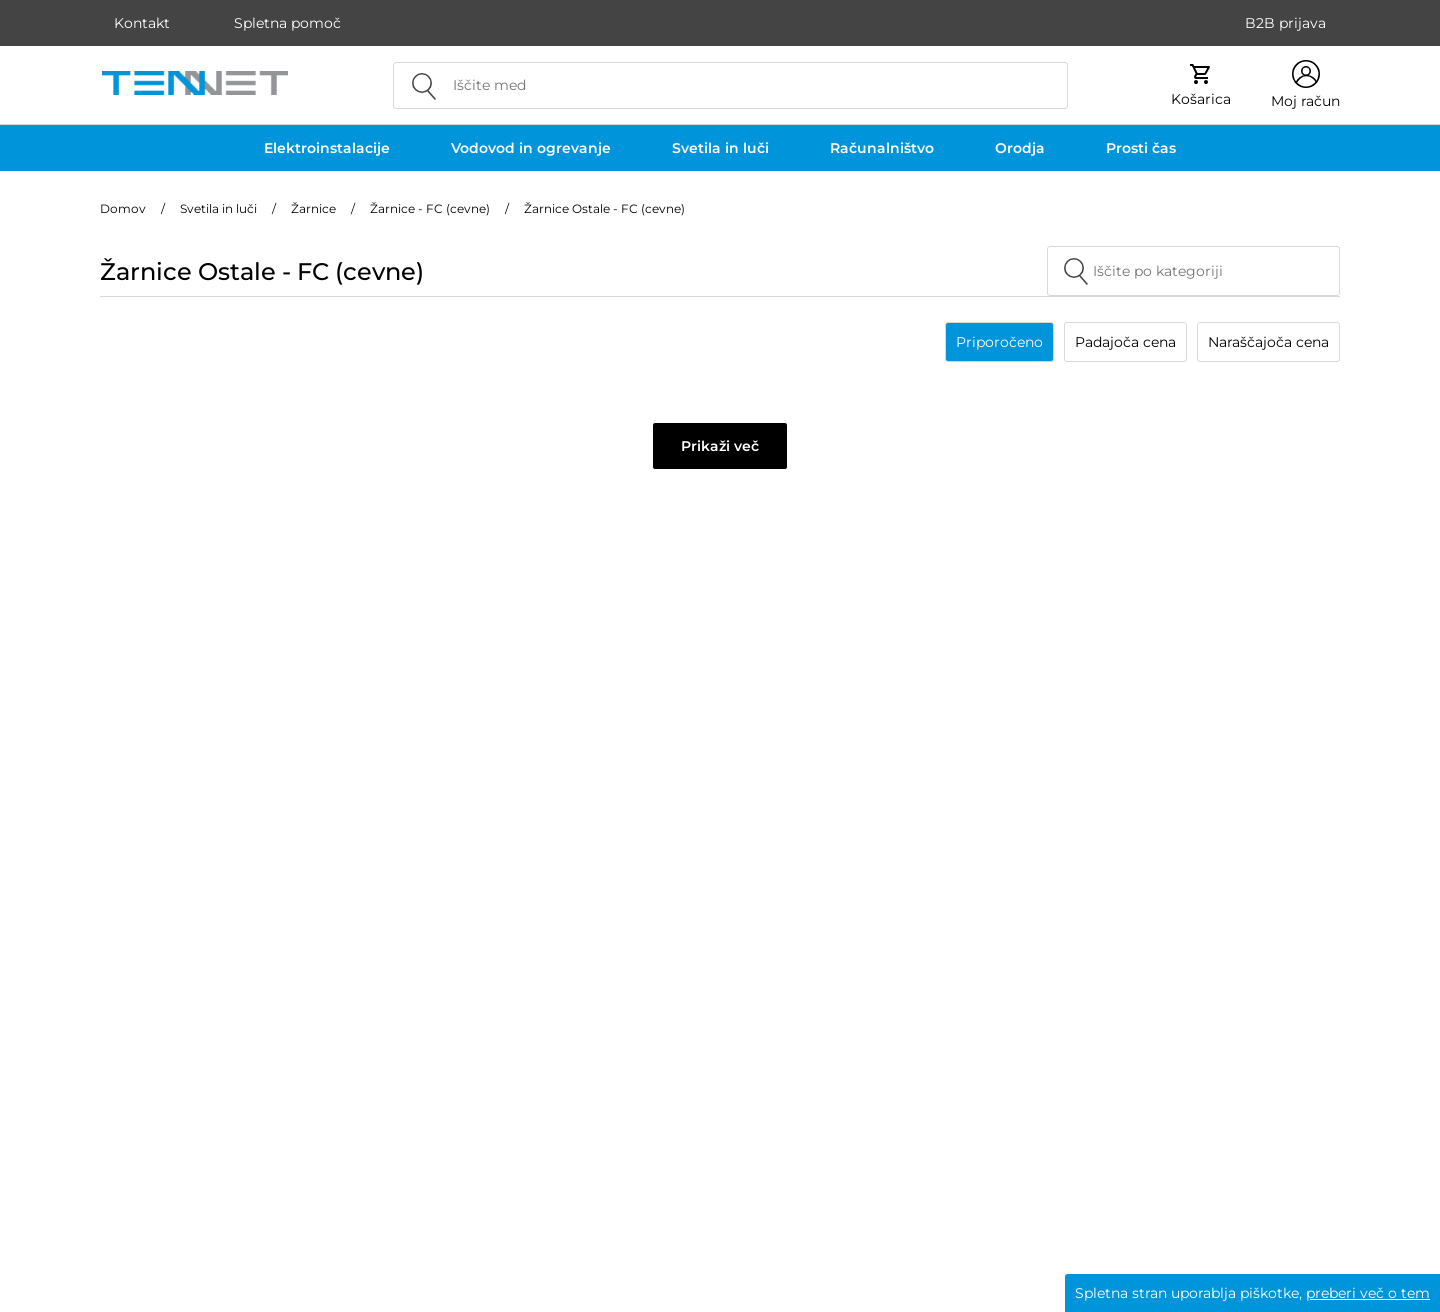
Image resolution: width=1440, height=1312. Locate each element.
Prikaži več (720, 446)
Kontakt (142, 23)
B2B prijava (1285, 23)
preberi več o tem (1368, 1293)
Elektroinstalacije (327, 148)
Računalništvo (882, 148)
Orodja (1020, 148)
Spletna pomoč (287, 23)
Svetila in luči (720, 148)
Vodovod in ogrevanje (531, 148)
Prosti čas (1141, 148)
